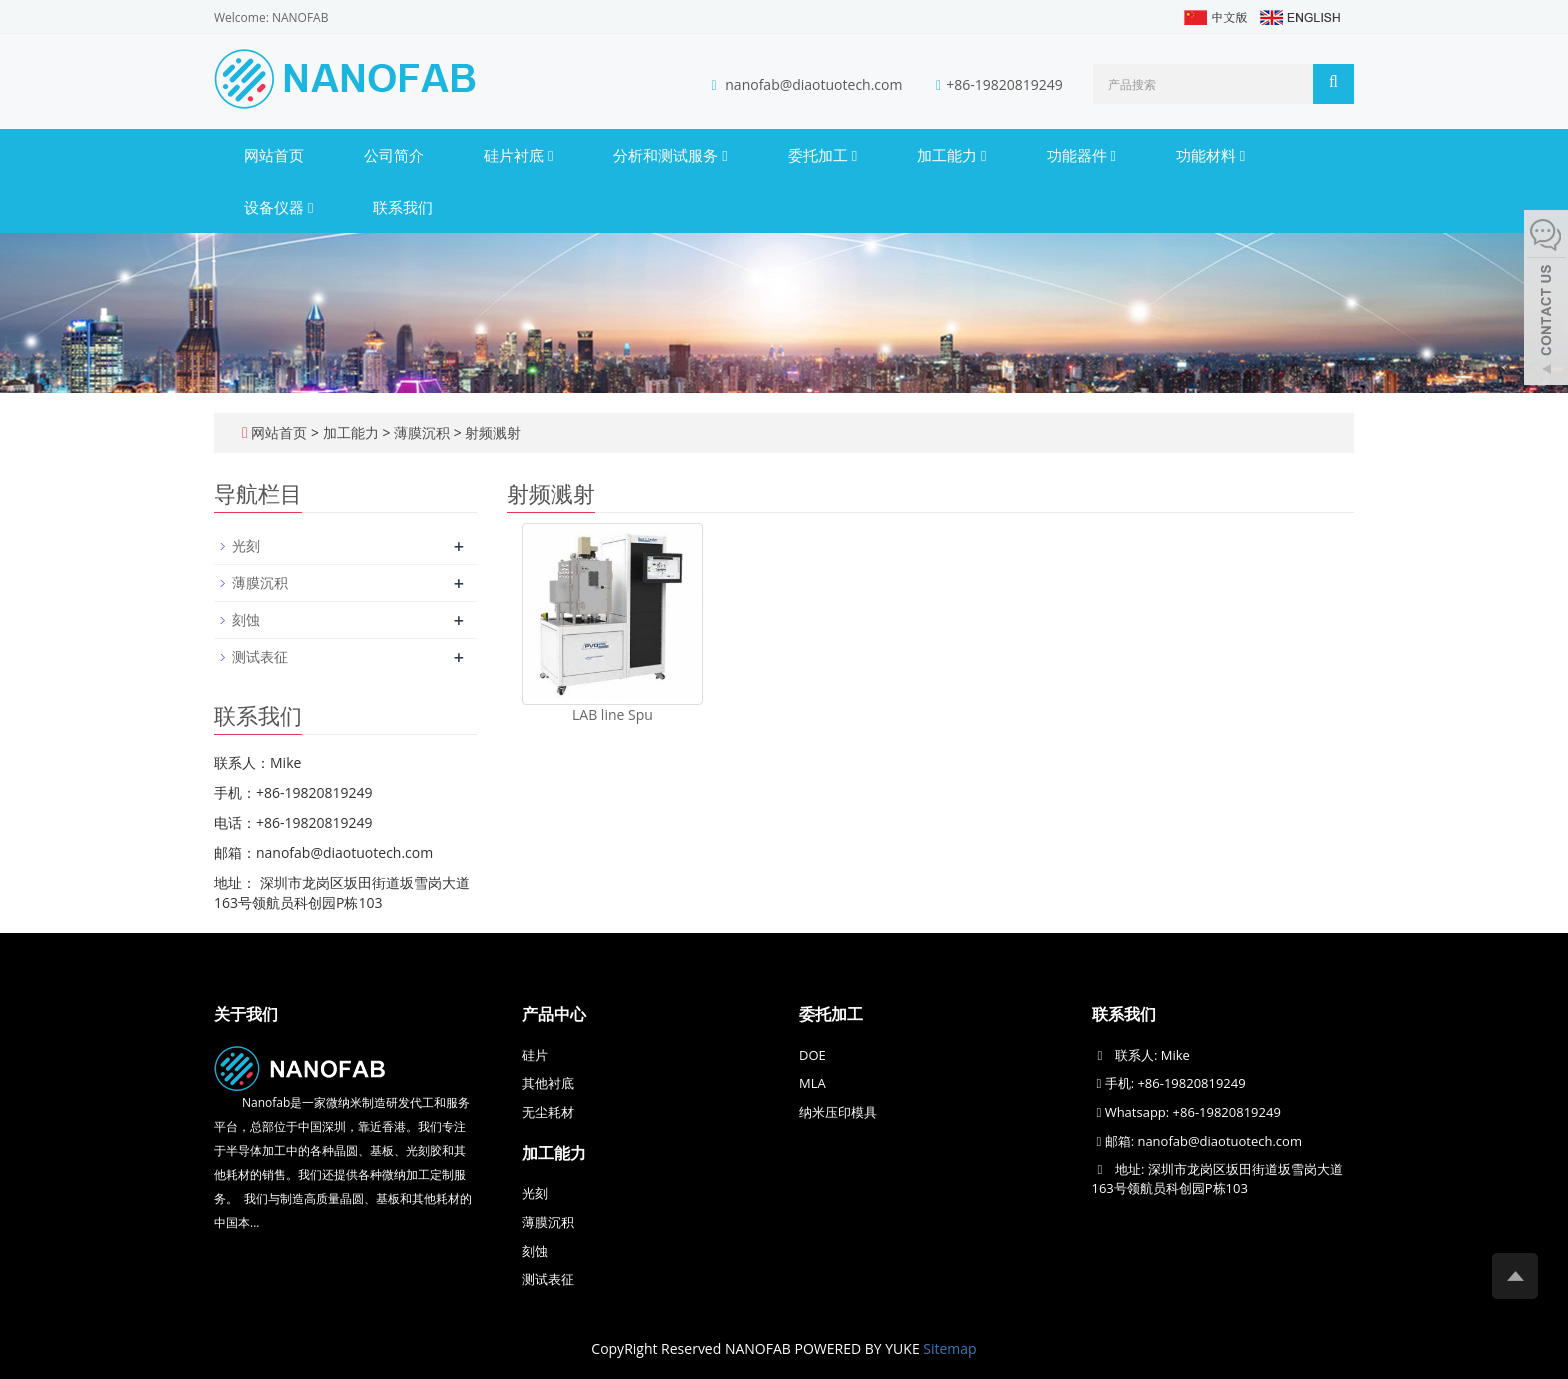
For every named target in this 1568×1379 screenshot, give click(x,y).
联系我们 (403, 207)
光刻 (246, 545)
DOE (812, 1055)
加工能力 (951, 155)
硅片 (535, 1055)
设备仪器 (278, 207)
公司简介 (394, 155)
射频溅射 (492, 432)
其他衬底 (548, 1083)
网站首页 (274, 155)
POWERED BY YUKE (859, 1348)
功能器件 (1081, 155)
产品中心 (554, 1014)
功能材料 (1210, 155)
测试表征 (260, 656)
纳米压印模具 (838, 1112)
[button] (550, 155)
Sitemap (949, 1348)
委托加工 (822, 155)
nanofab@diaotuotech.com (815, 84)
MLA (812, 1083)
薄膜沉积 (421, 432)
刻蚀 (246, 619)
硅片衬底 (518, 155)
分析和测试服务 (670, 155)
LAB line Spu (612, 714)
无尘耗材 (548, 1112)
